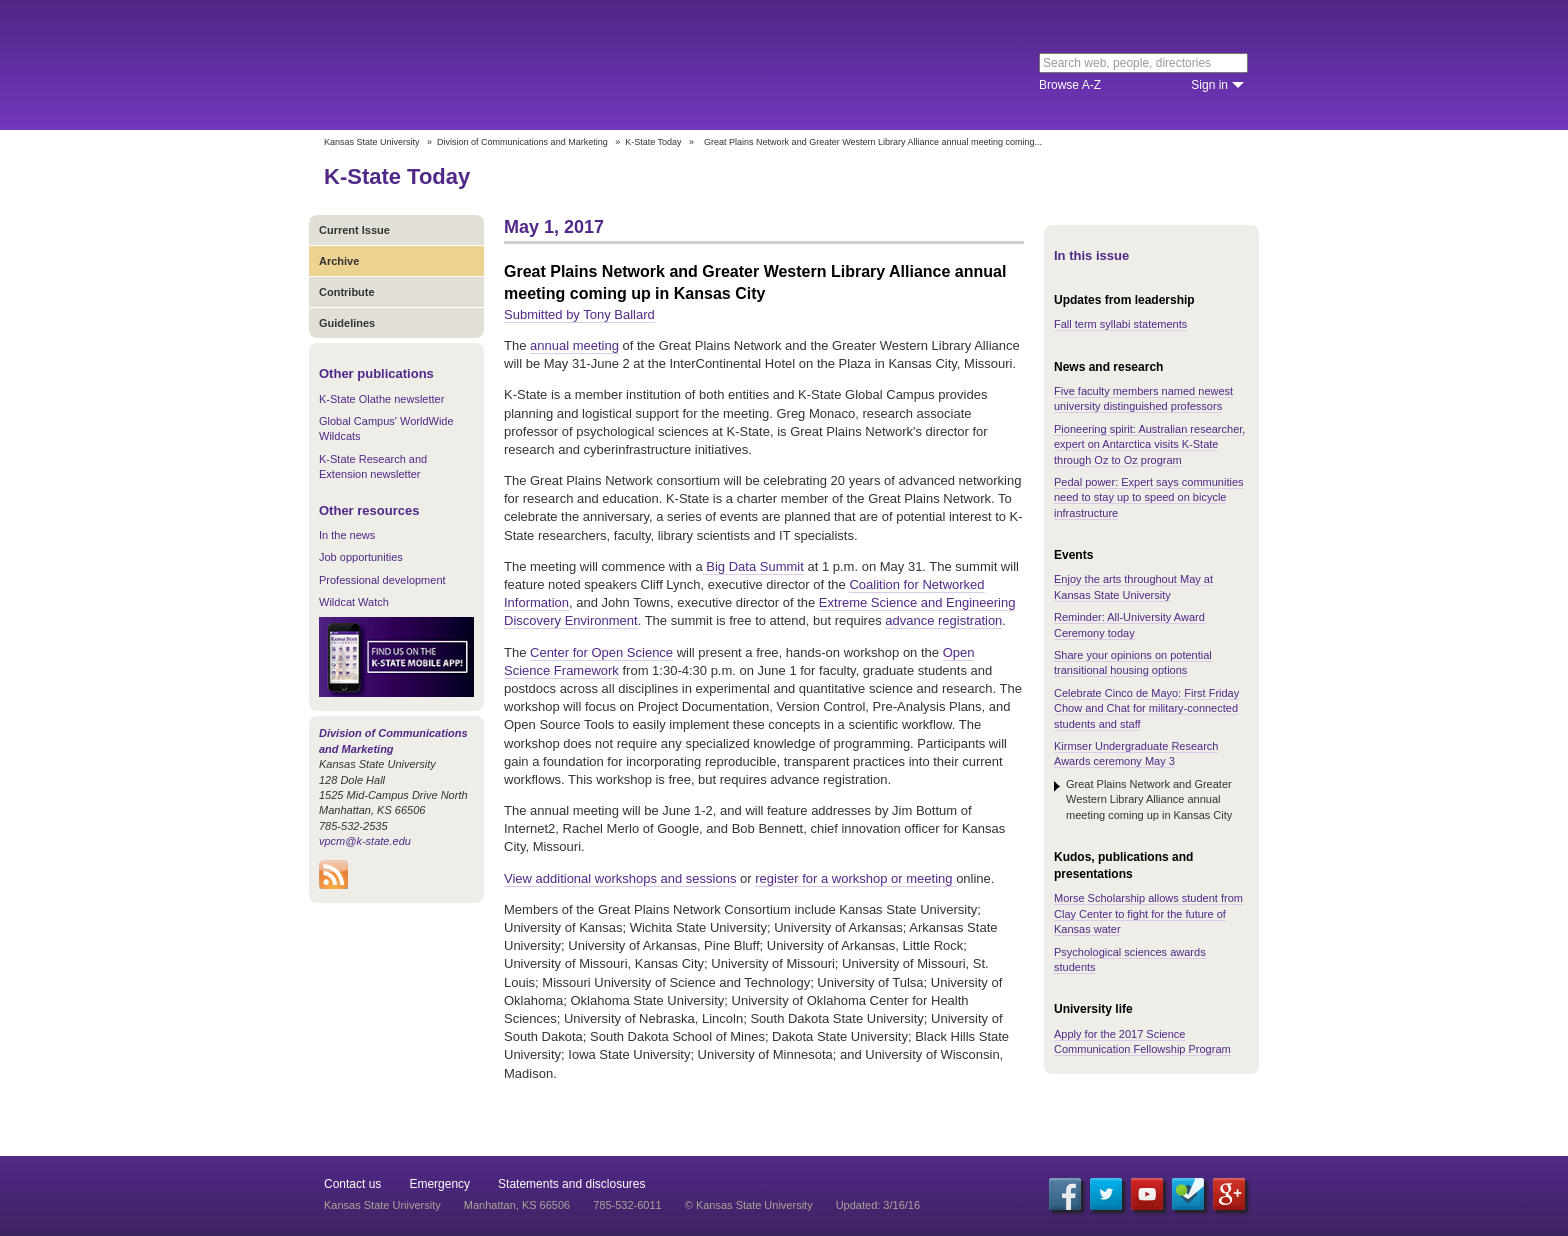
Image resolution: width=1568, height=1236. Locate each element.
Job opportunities (361, 557)
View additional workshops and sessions (620, 878)
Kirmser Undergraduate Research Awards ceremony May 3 (1136, 753)
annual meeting (574, 345)
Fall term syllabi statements (1120, 324)
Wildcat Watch (354, 602)
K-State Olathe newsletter (381, 399)
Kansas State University (486, 65)
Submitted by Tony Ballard (579, 314)
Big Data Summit (753, 566)
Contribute (347, 292)
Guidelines (347, 323)
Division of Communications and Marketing (522, 142)
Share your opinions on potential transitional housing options (1133, 662)
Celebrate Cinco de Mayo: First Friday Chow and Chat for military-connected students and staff (1146, 708)
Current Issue (354, 230)
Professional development (382, 580)
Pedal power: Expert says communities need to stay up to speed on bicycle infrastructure (1149, 497)
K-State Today (653, 142)
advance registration (943, 620)
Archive (339, 261)
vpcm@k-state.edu (365, 841)
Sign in (1209, 85)
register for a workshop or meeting (855, 878)
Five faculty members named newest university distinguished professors (1143, 398)
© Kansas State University (749, 1205)
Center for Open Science (601, 652)
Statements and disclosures (571, 1184)
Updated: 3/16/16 (878, 1205)
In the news (347, 535)
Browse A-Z (1070, 85)
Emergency (439, 1184)
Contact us (352, 1184)
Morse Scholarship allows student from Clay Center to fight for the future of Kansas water (1148, 913)
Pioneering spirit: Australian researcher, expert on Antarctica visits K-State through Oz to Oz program (1149, 444)
